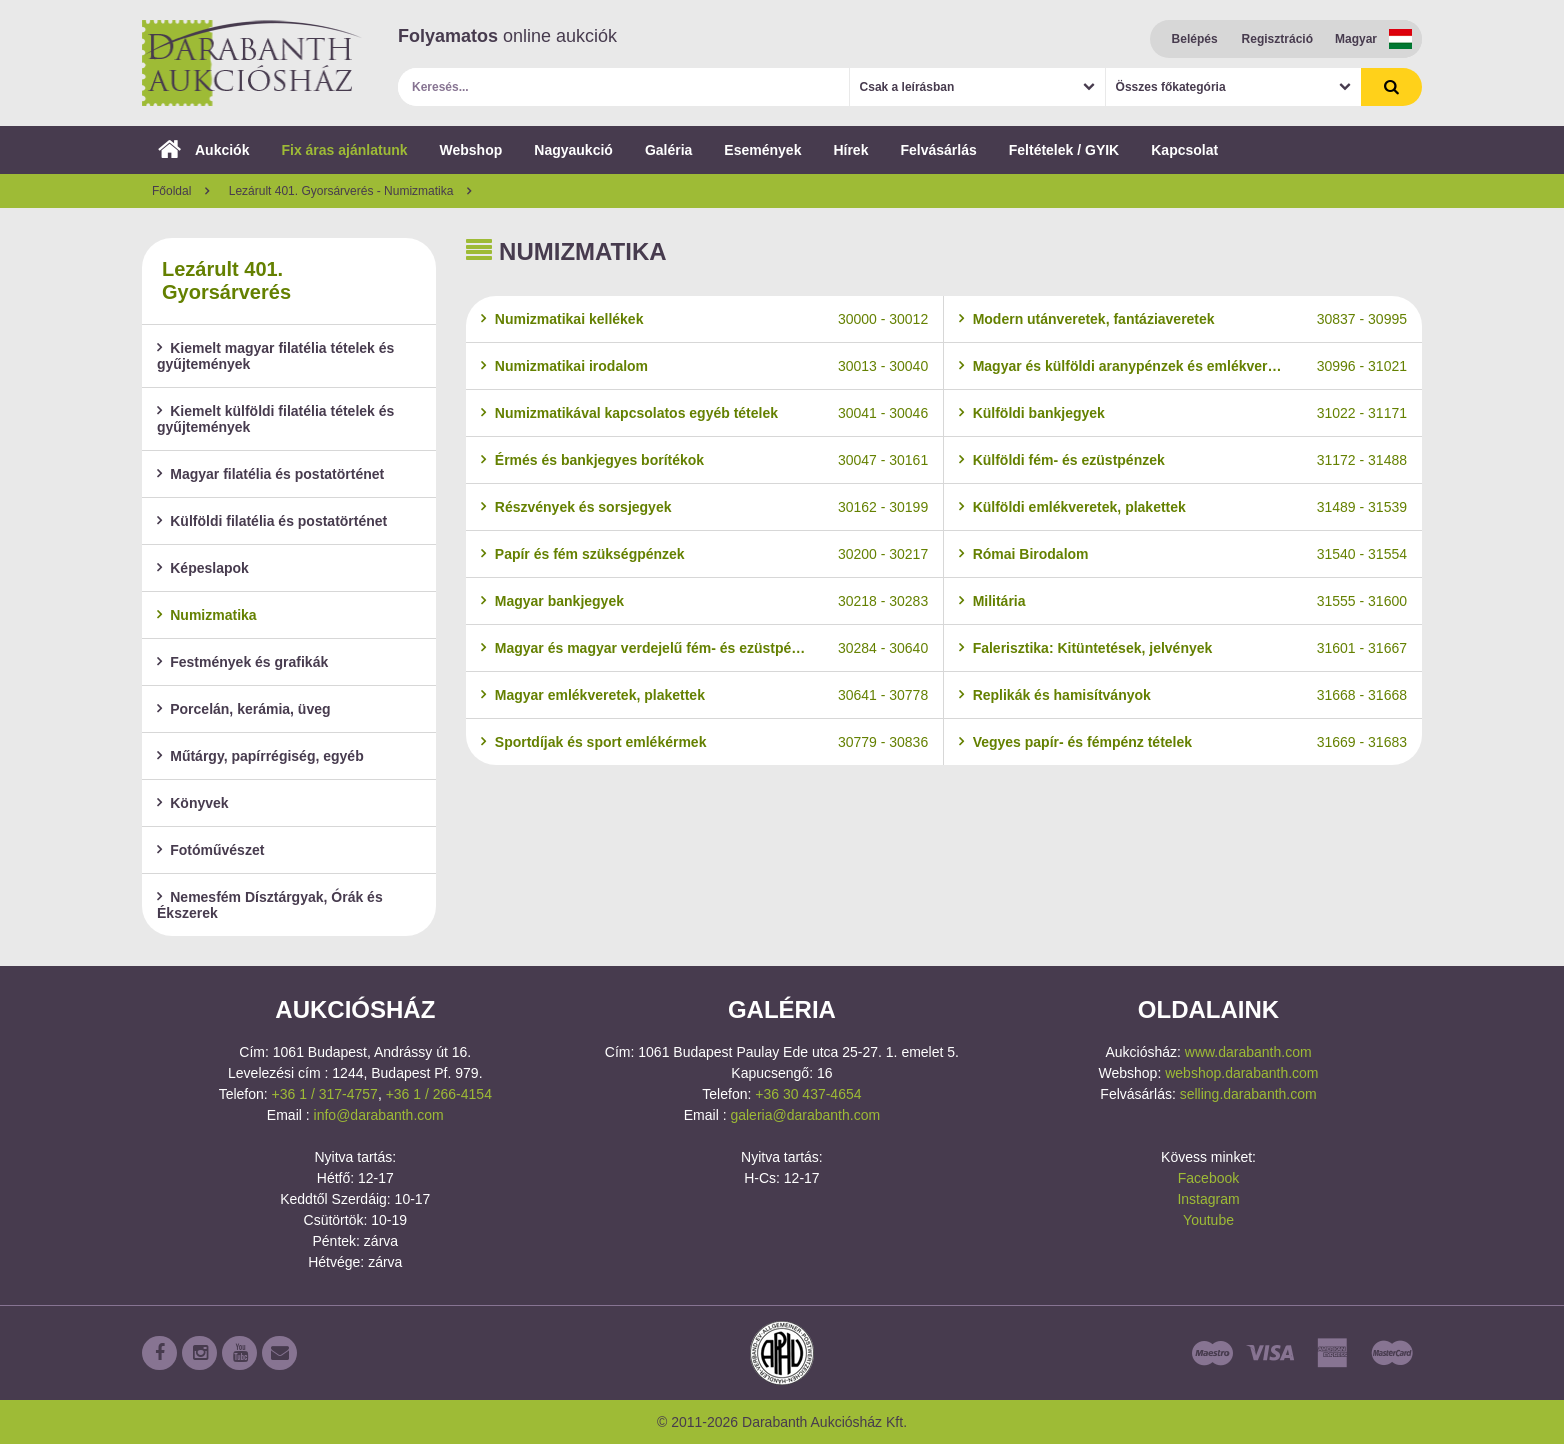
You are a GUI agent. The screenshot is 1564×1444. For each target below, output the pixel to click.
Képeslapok (203, 568)
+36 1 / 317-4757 (325, 1094)
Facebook (1208, 1178)
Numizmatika (207, 615)
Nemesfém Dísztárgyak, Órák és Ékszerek (270, 905)
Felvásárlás (938, 150)
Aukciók (203, 150)
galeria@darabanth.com (805, 1115)
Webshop (471, 150)
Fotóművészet (210, 850)
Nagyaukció (573, 150)
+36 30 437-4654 (808, 1094)
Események (762, 150)
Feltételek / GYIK (1064, 150)
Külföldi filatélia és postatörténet (272, 521)
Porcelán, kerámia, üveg (244, 709)
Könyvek (193, 803)
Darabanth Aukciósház (252, 63)
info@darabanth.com (379, 1115)
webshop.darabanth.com (1241, 1073)
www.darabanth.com (1248, 1052)
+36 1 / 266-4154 (439, 1094)
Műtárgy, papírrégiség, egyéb (260, 756)
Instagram (1208, 1199)
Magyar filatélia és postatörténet (270, 474)
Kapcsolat (1184, 150)
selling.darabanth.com (1248, 1094)
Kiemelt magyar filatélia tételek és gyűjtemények (275, 356)
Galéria (668, 150)
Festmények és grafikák (242, 662)
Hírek (850, 150)
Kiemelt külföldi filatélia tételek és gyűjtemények (275, 419)
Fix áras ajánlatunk (344, 150)
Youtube (1208, 1220)
